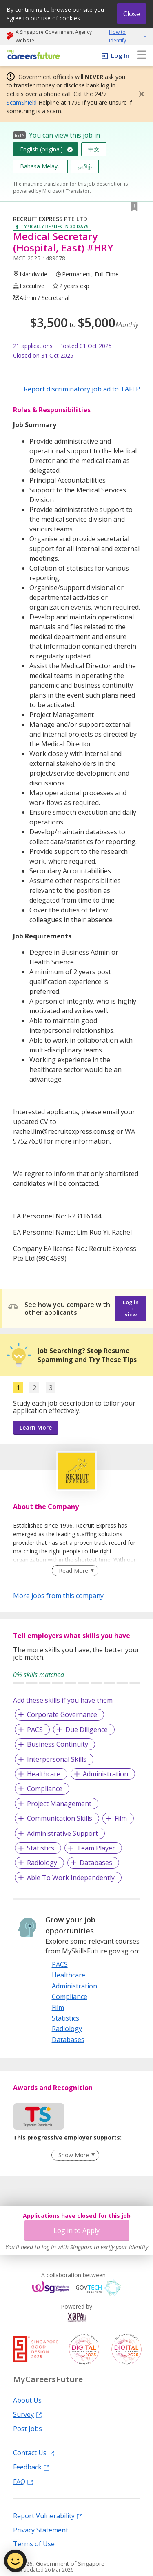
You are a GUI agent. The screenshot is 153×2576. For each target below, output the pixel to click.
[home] (32, 55)
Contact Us (34, 2452)
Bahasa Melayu (40, 166)
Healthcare (43, 1773)
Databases (96, 1862)
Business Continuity (57, 1744)
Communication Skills (59, 1818)
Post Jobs (27, 2428)
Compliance (44, 1788)
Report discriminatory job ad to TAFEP (82, 389)
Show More (73, 2155)
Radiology (42, 1862)
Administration (105, 1773)
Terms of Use (34, 2543)
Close (131, 13)
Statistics (40, 1847)
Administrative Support (62, 1833)
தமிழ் (85, 166)
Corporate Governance (62, 1714)
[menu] (141, 55)
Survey (27, 2414)
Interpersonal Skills (56, 1759)
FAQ (23, 2481)
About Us (27, 2400)
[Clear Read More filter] (75, 1570)
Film (121, 1818)
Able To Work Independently (71, 1877)
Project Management (59, 1803)
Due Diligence (86, 1729)
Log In (120, 55)
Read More (73, 1570)
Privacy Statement (40, 2530)
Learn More (36, 1427)
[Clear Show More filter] (75, 2155)
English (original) (41, 149)
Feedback (31, 2466)
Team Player (96, 1847)
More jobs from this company (58, 1595)
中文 (94, 149)
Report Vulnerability (48, 2515)
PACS (35, 1729)
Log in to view (131, 1308)
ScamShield (22, 102)
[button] (139, 94)
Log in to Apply (76, 2230)
